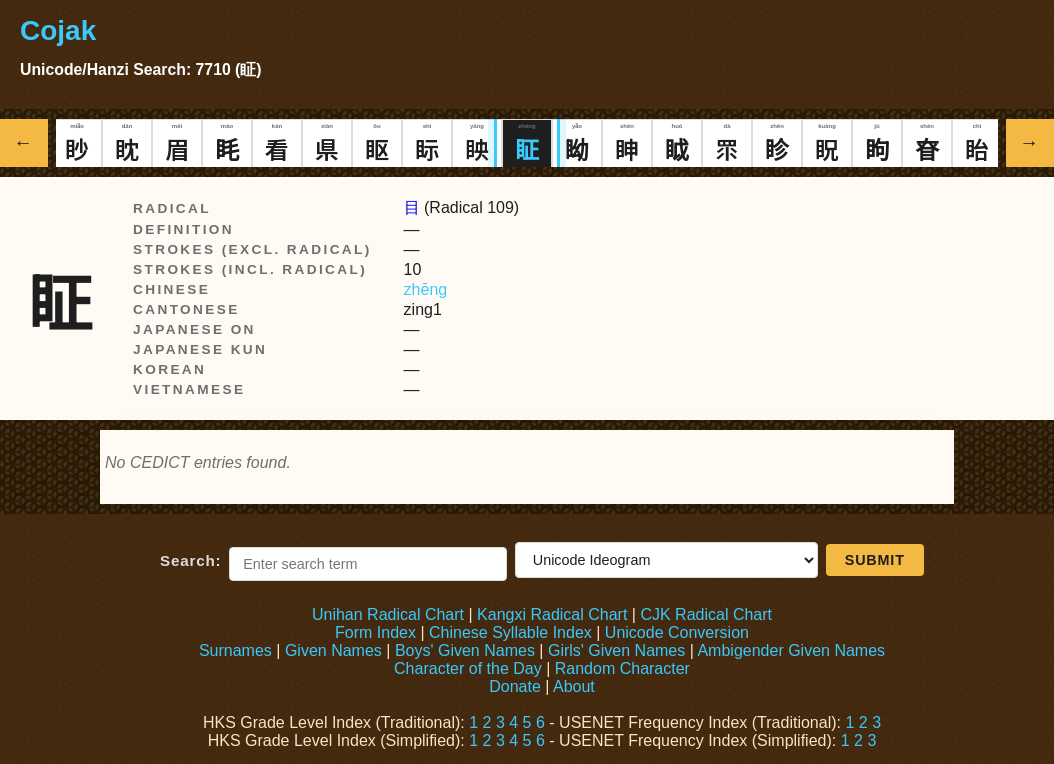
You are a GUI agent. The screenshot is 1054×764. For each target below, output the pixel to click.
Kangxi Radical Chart (552, 614)
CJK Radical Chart (706, 614)
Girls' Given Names (616, 650)
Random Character (622, 668)
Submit (875, 560)
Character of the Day (468, 668)
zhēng (426, 289)
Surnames (235, 650)
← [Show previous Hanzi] (24, 142)
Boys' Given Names (465, 650)
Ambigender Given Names (791, 650)
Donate (515, 686)
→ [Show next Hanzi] (1030, 142)
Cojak (58, 30)
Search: (190, 560)
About (574, 686)
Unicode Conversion (677, 632)
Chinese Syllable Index (510, 632)
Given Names (333, 650)
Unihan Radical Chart (388, 614)
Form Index (375, 632)
